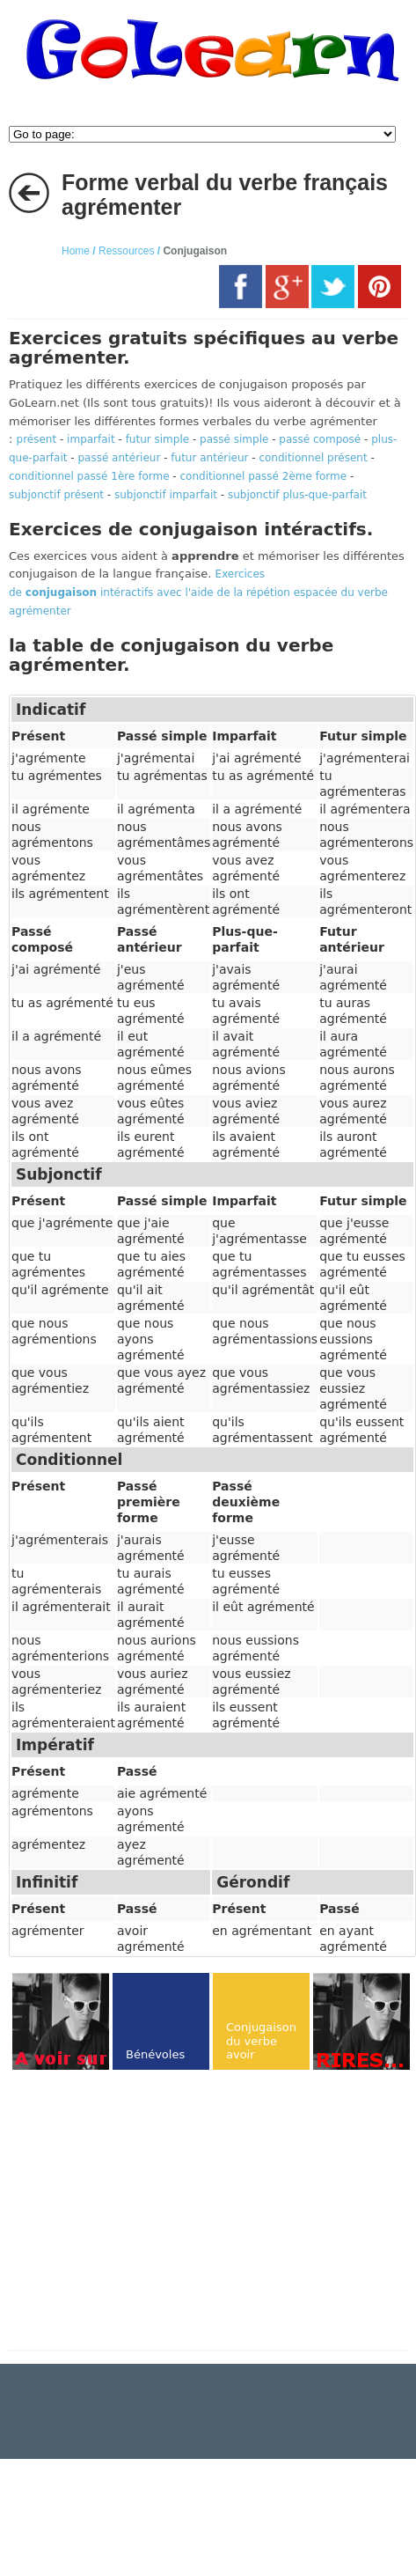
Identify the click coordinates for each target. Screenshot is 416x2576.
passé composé (320, 439)
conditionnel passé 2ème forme (263, 476)
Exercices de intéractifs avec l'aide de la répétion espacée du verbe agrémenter (198, 592)
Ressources (126, 251)
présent (37, 439)
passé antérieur (118, 458)
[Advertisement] (156, 2211)
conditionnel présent (313, 458)
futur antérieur (209, 458)
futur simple (158, 439)
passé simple (234, 439)
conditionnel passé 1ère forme (89, 476)
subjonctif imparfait (165, 495)
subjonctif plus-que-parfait (297, 495)
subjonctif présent (56, 495)
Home (76, 251)
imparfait (91, 439)
